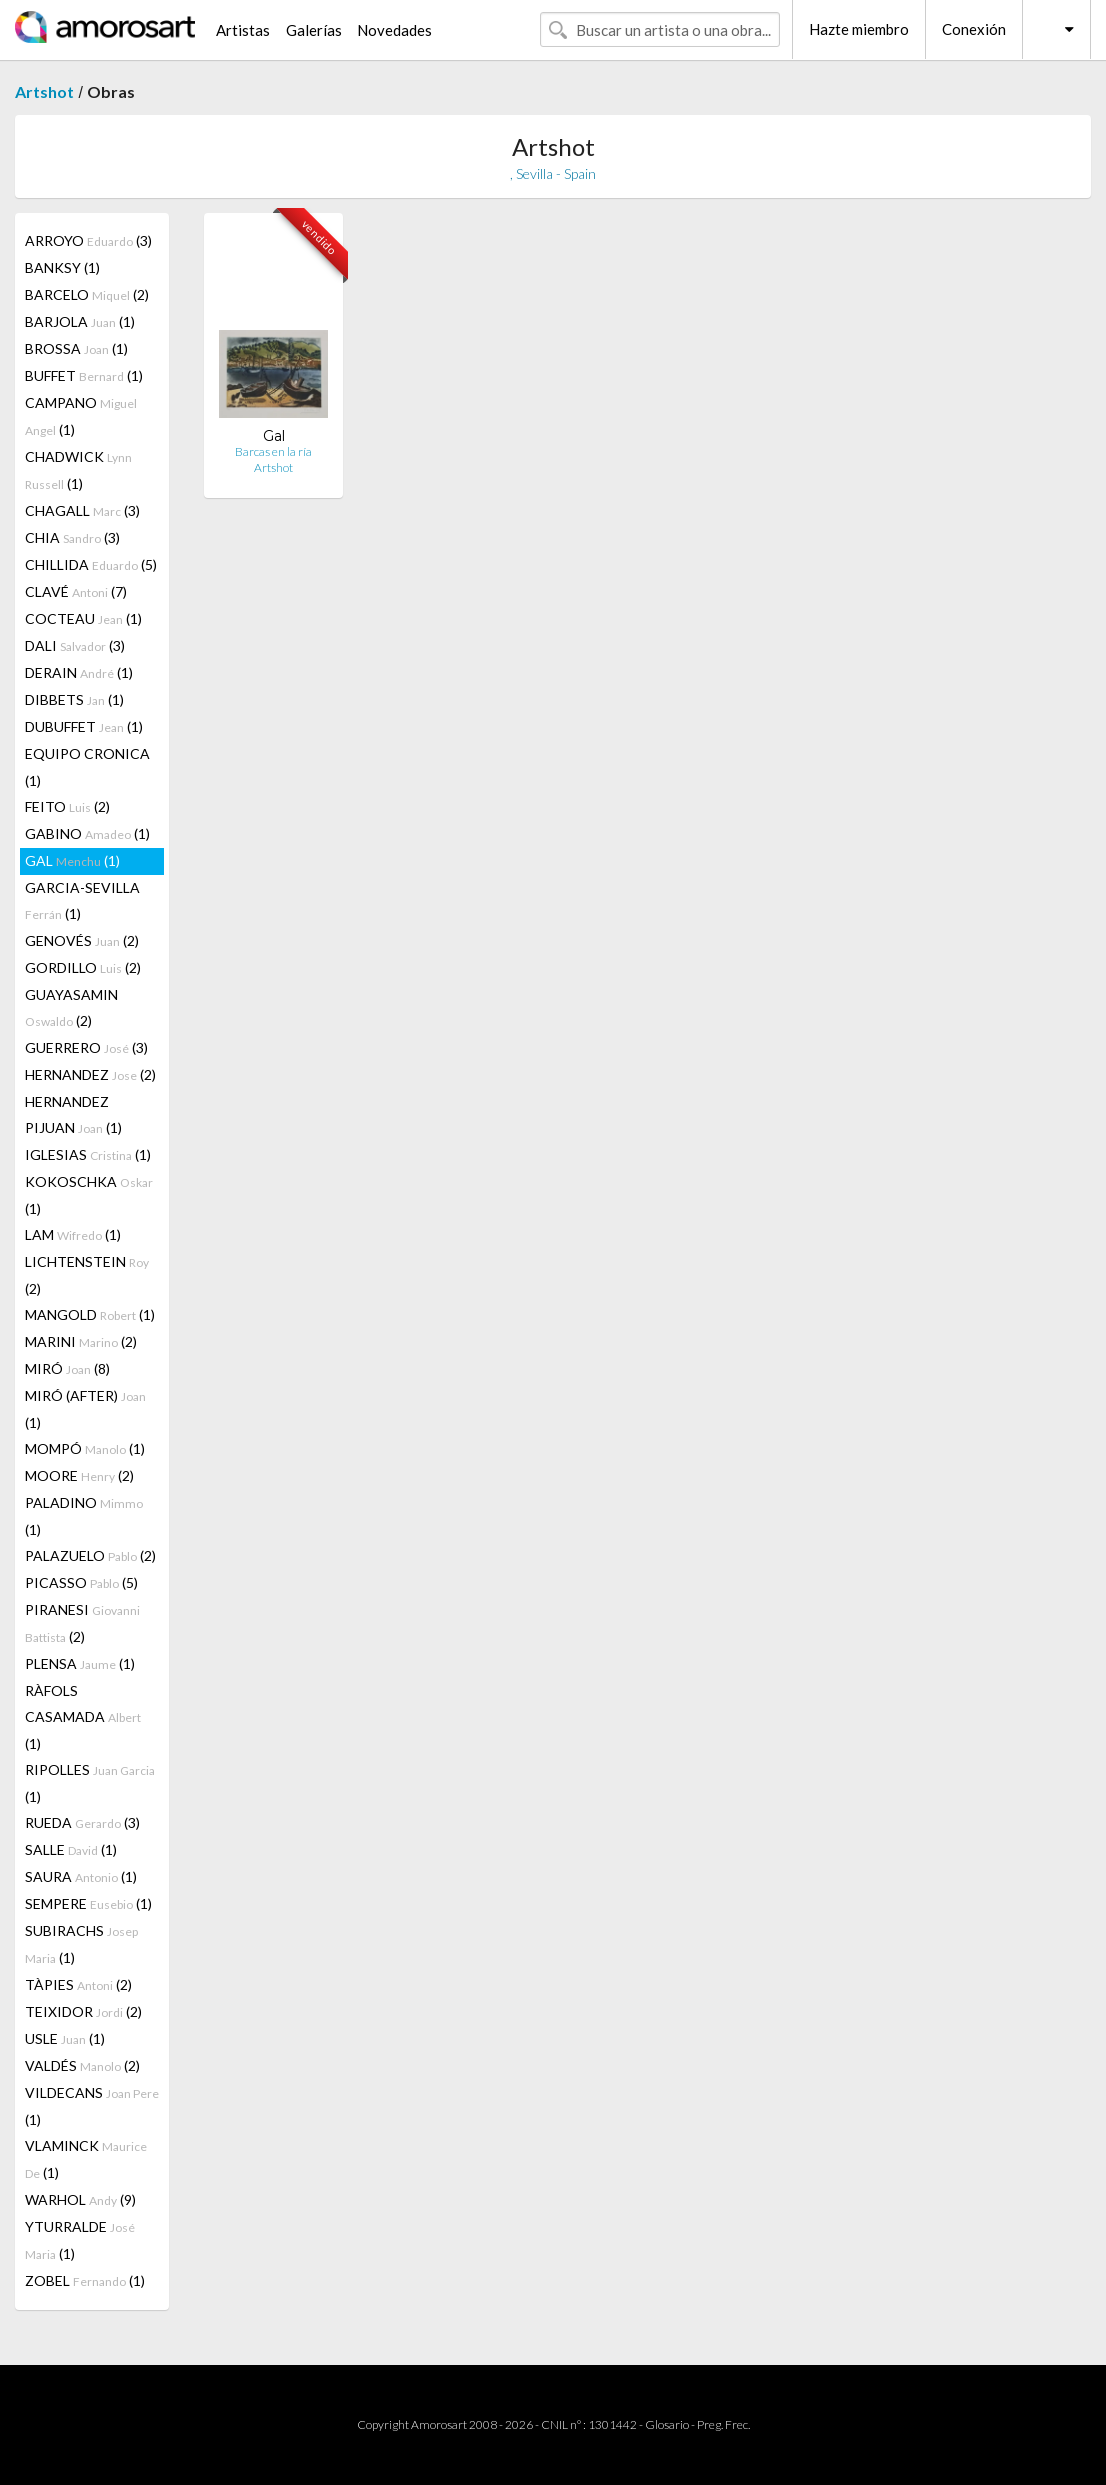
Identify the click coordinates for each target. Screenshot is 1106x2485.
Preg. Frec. (723, 2424)
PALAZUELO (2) (90, 1555)
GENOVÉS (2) (82, 940)
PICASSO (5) (81, 1582)
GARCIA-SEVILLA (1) (82, 900)
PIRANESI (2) (82, 1623)
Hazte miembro (859, 29)
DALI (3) (75, 645)
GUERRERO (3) (86, 1047)
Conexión (974, 29)
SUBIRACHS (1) (81, 1944)
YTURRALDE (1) (80, 2240)
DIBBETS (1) (74, 699)
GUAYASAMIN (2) (71, 1007)
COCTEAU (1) (83, 618)
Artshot (44, 91)
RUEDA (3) (82, 1822)
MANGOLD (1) (90, 1314)
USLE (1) (65, 2038)
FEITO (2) (67, 806)
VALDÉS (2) (82, 2065)
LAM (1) (73, 1234)
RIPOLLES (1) (90, 1783)
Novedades (394, 30)
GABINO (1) (87, 833)
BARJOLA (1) (80, 321)
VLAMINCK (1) (86, 2159)
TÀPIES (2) (78, 1984)
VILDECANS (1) (92, 2106)
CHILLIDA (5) (91, 564)
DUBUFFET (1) (84, 726)
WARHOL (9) (80, 2199)
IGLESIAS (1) (88, 1154)
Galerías (314, 30)
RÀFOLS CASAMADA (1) (83, 1717)
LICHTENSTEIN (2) (87, 1275)
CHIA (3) (72, 537)
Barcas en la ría (273, 451)
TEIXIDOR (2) (83, 2011)
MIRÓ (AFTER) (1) (85, 1409)
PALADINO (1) (84, 1516)
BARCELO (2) (87, 294)
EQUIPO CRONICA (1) (87, 767)
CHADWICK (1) (78, 470)
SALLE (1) (71, 1849)
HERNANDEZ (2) (90, 1074)
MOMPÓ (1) (85, 1448)
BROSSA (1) (76, 348)
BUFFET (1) (84, 375)
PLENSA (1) (80, 1663)
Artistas (243, 30)
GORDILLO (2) (83, 967)
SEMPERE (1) (88, 1903)
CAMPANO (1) (81, 416)
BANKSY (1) (62, 267)
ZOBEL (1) (85, 2280)
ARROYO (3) (88, 240)
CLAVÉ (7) (76, 591)
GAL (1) (72, 860)
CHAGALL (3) (82, 510)
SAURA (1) (81, 1876)
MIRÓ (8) (67, 1368)
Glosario (667, 2424)
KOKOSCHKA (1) (89, 1195)
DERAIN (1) (79, 672)
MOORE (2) (79, 1475)
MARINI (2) (81, 1341)
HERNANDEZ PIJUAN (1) (73, 1114)
